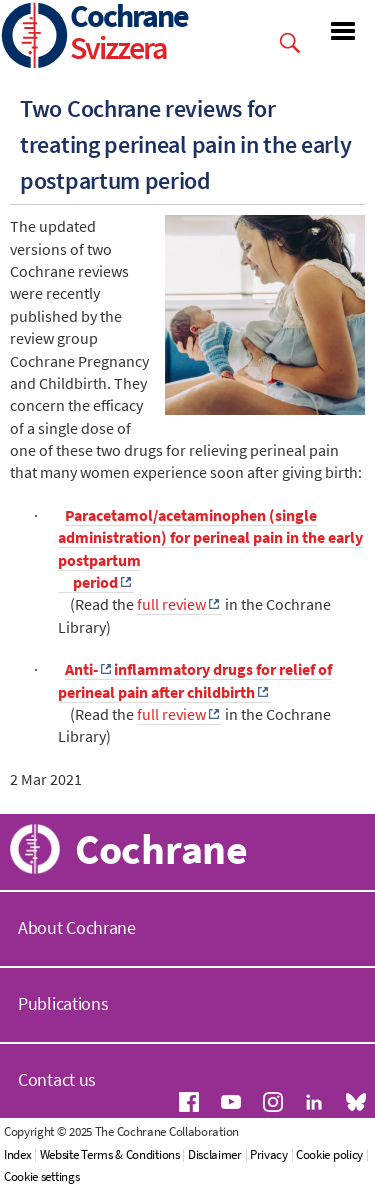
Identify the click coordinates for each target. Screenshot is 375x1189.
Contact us (57, 1079)
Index (18, 1154)
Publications (63, 1003)
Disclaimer (215, 1154)
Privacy (269, 1154)
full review (171, 604)
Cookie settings (42, 1176)
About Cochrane (77, 927)
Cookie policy (329, 1154)
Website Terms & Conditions (110, 1154)
